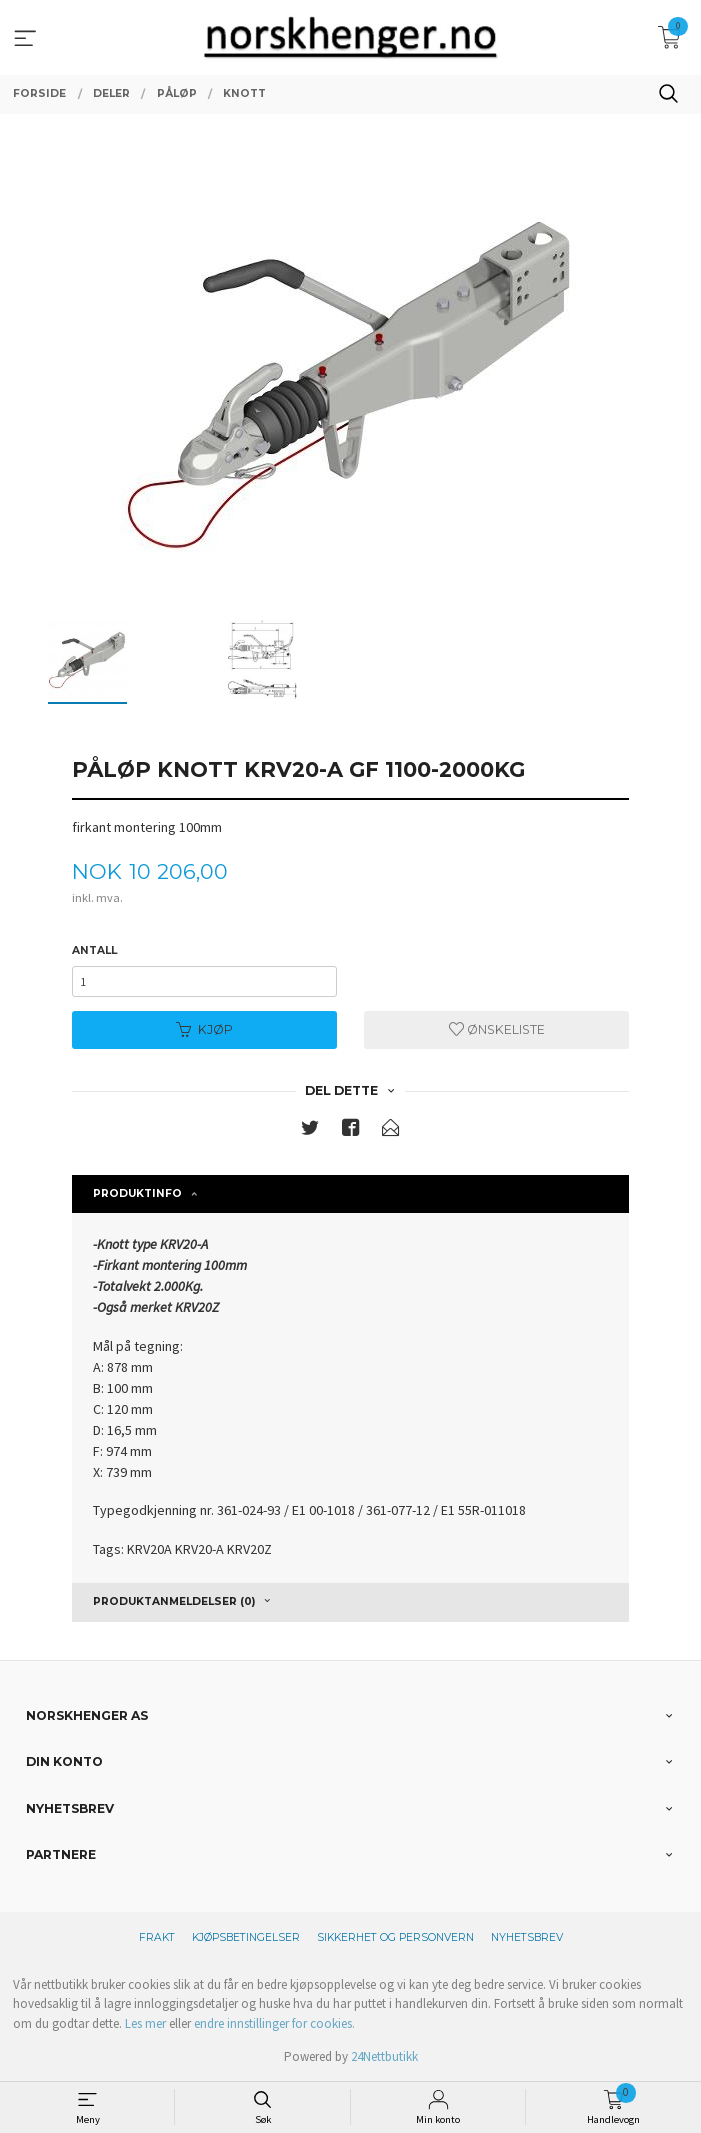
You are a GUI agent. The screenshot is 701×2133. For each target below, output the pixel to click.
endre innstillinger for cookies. (274, 2023)
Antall (94, 950)
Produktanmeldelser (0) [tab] (174, 1601)
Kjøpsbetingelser (246, 1937)
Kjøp (204, 1029)
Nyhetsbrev (527, 1937)
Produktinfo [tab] (137, 1193)
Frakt (157, 1937)
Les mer (145, 2023)
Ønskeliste (497, 1029)
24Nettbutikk (384, 2056)
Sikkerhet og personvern (395, 1937)
